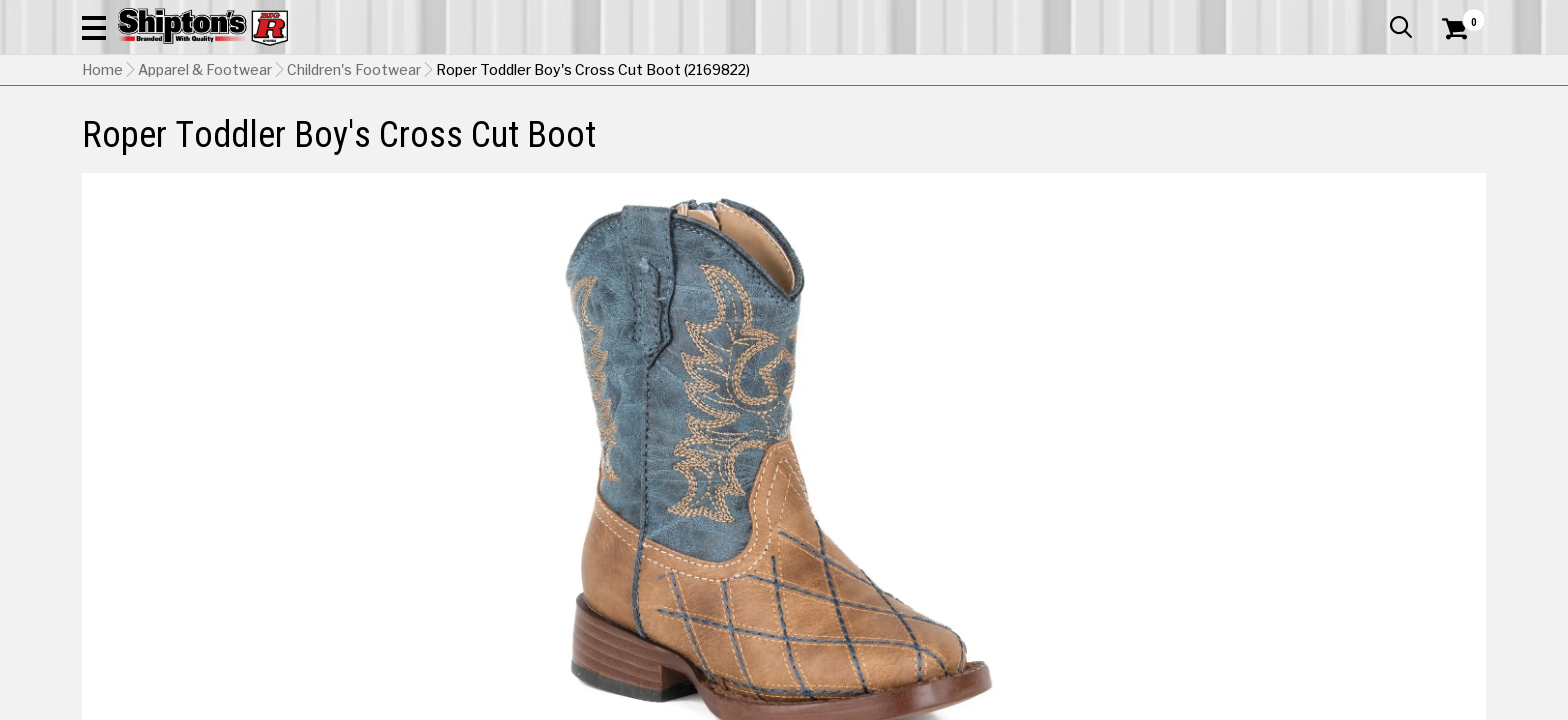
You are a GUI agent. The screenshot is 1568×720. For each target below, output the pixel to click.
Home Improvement (865, 134)
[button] (1000, 72)
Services (1458, 15)
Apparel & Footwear (169, 134)
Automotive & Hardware (375, 134)
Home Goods (698, 134)
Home (102, 171)
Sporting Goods (1326, 134)
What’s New (1374, 15)
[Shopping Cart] (1452, 72)
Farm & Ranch (558, 134)
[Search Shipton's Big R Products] (784, 72)
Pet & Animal (1181, 134)
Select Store (1345, 544)
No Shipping (1137, 544)
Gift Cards (1286, 15)
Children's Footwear (354, 171)
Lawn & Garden (1037, 134)
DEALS (1449, 134)
